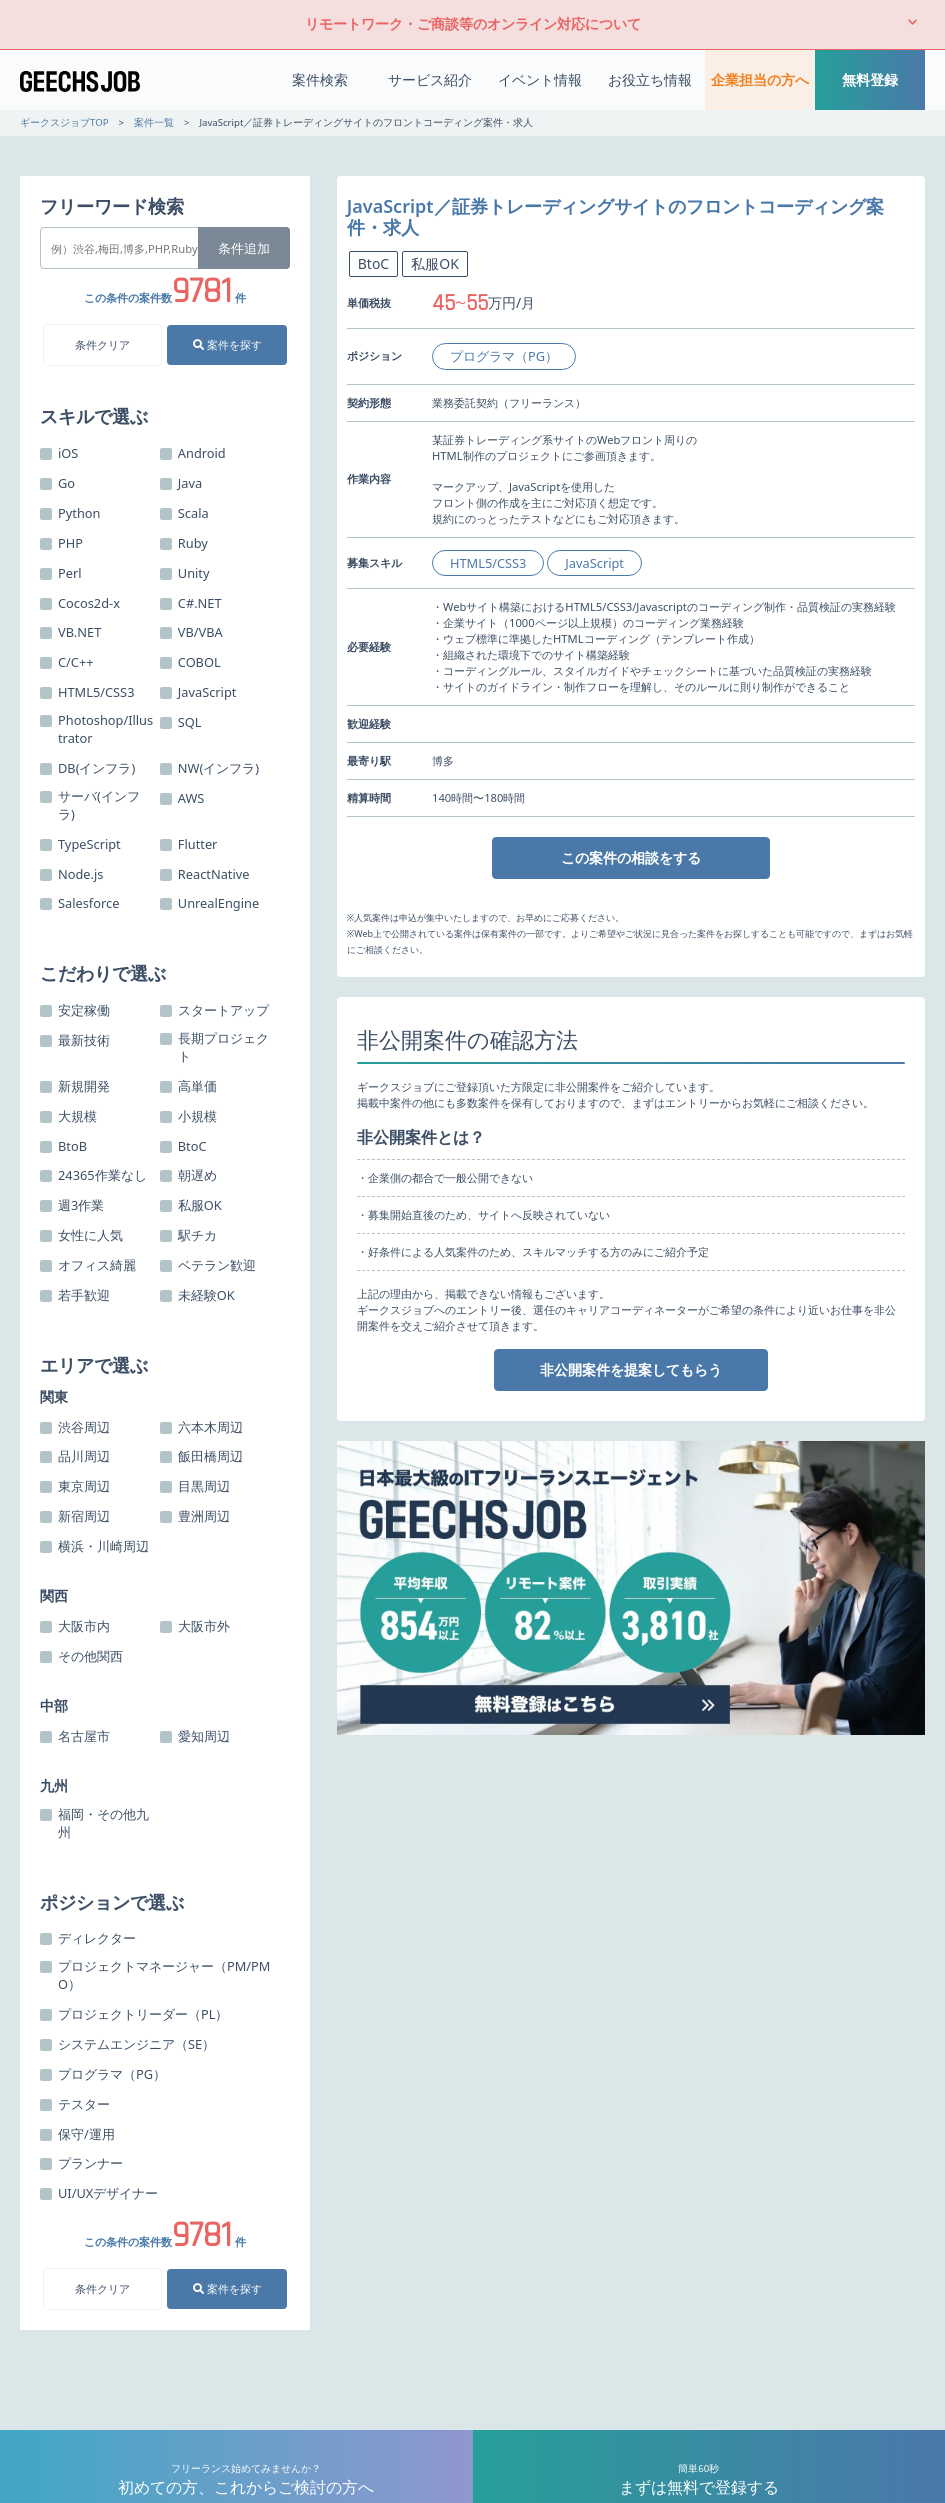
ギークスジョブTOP (64, 122)
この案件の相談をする (631, 857)
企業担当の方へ (760, 79)
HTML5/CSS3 (488, 563)
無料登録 (870, 79)
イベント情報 (540, 79)
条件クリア (102, 344)
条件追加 (244, 248)
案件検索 (320, 79)
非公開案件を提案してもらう (631, 1369)
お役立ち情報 (650, 79)
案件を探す (227, 344)
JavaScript (594, 563)
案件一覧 (154, 122)
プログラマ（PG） (504, 356)
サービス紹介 (430, 79)
